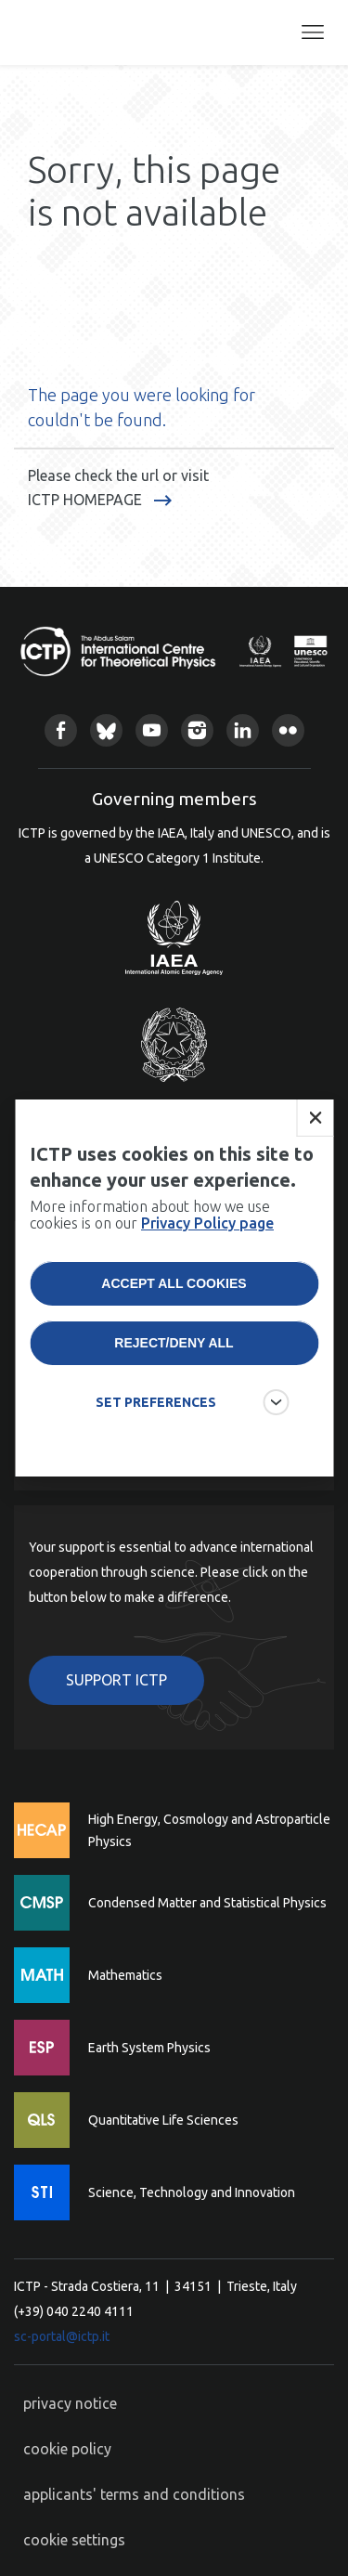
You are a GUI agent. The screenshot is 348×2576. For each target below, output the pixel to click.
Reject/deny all (173, 1342)
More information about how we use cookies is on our (152, 1214)
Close (314, 1118)
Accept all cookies (173, 1283)
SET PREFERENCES (156, 1402)
